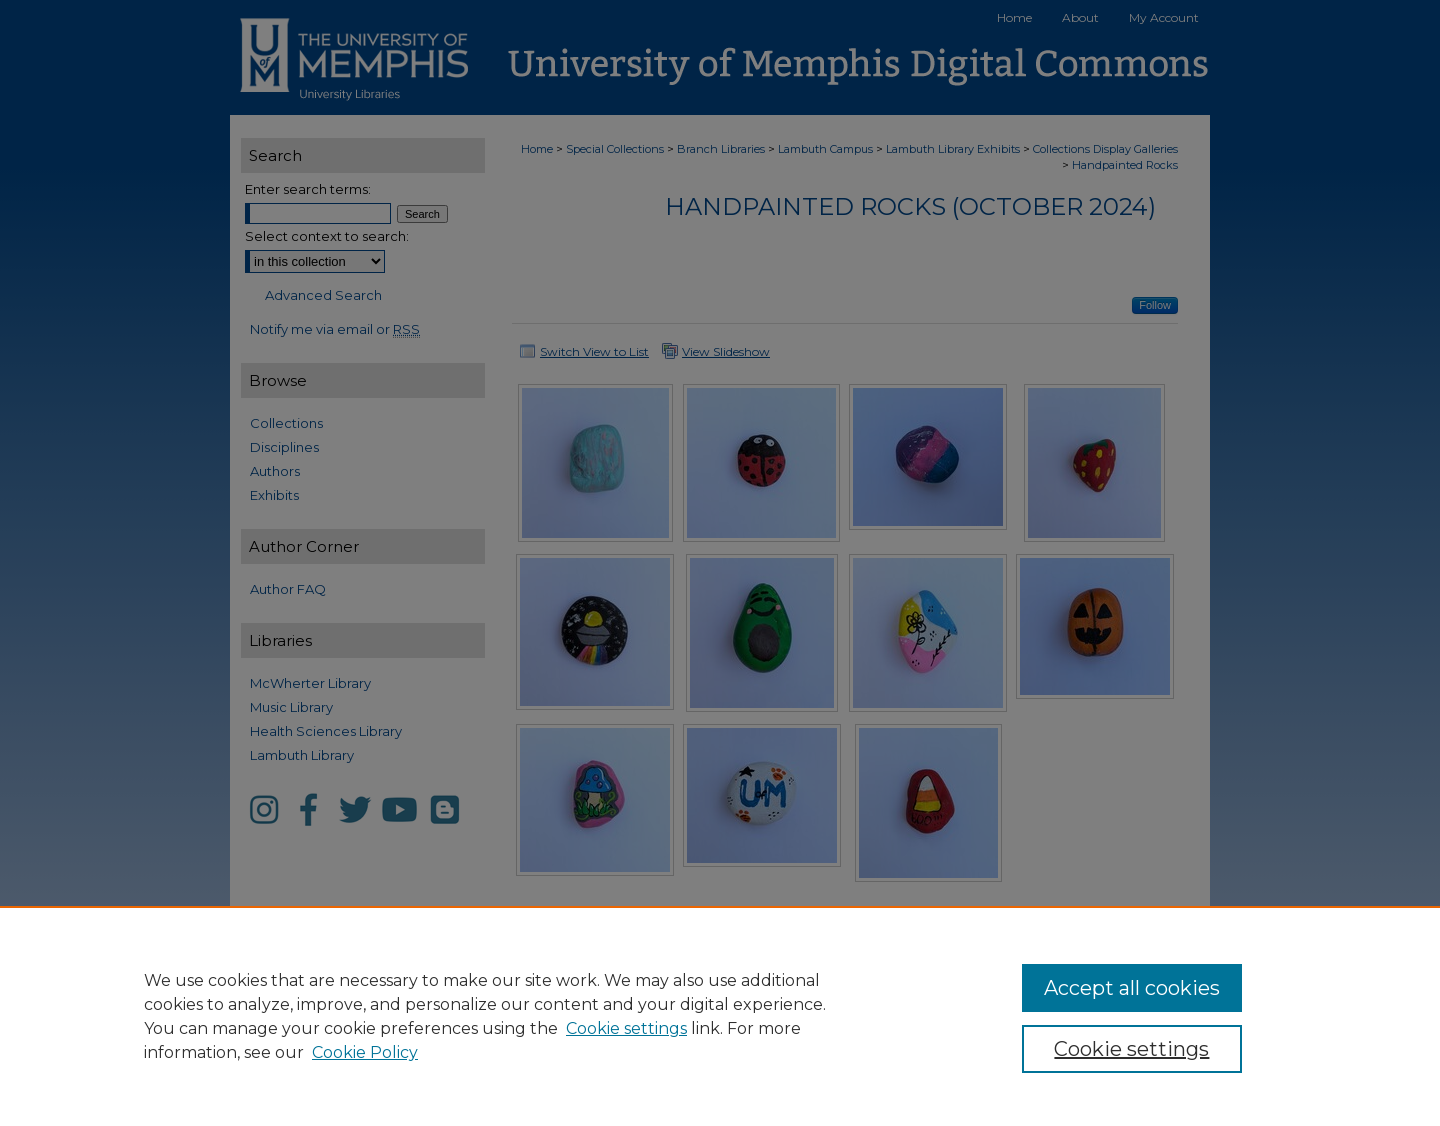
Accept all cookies (1132, 988)
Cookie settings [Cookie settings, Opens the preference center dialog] (1131, 1049)
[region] (720, 1016)
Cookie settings (626, 1028)
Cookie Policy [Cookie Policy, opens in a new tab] (365, 1052)
